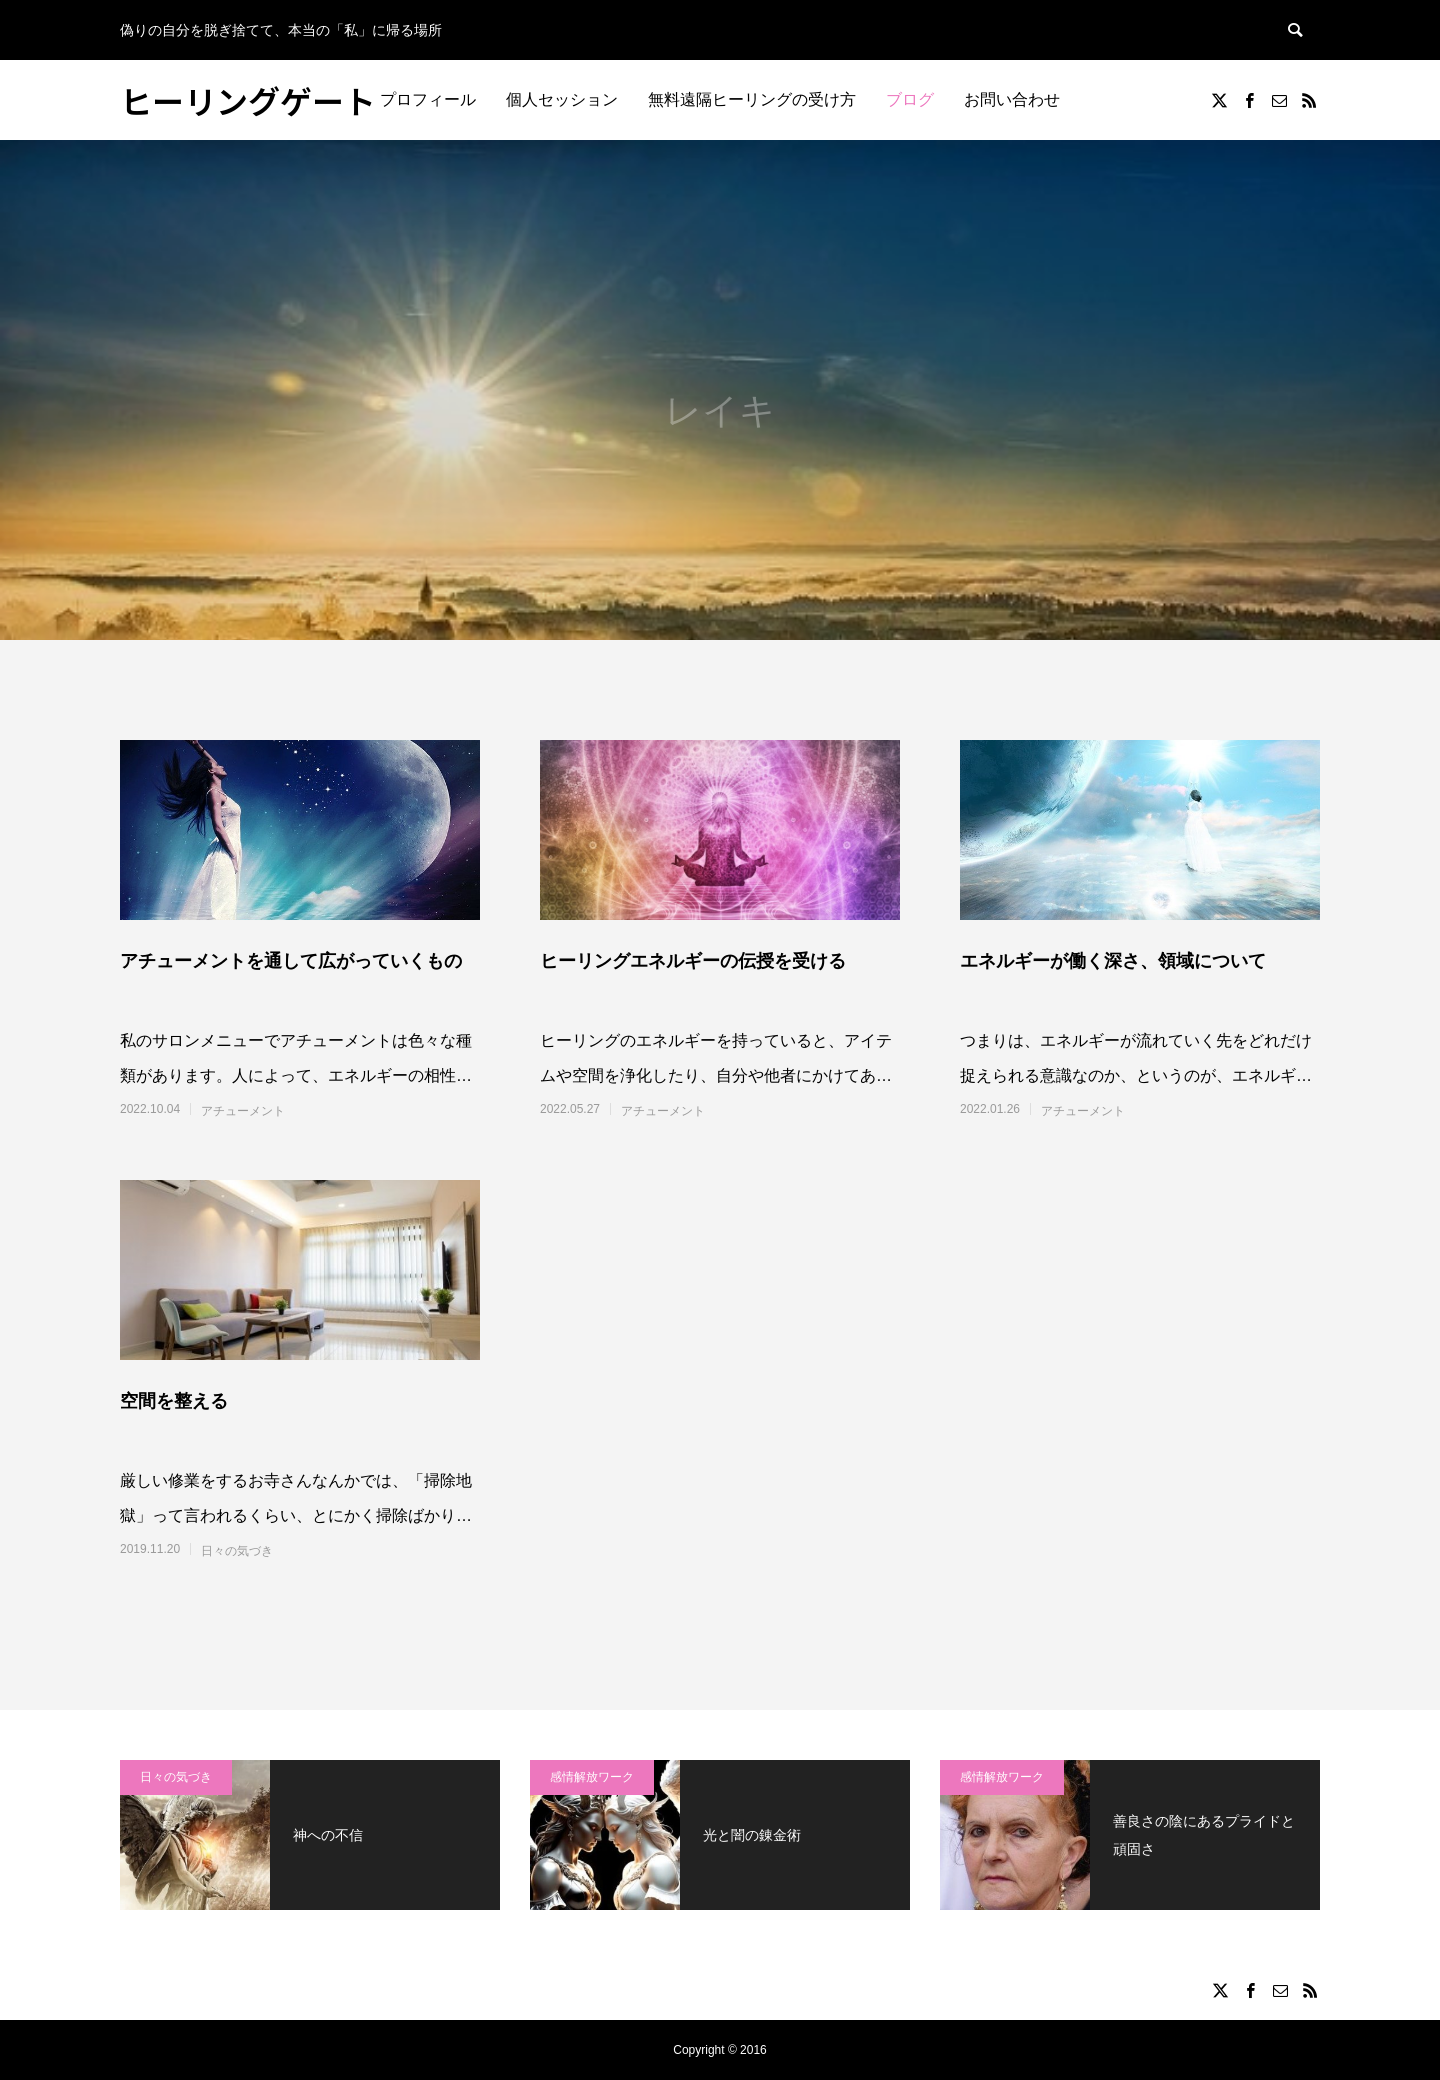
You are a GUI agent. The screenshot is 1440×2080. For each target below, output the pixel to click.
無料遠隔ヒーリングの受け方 (752, 99)
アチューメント (243, 1111)
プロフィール (428, 99)
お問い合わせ (1012, 99)
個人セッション (562, 99)
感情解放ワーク (592, 1777)
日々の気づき (237, 1551)
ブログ (910, 99)
